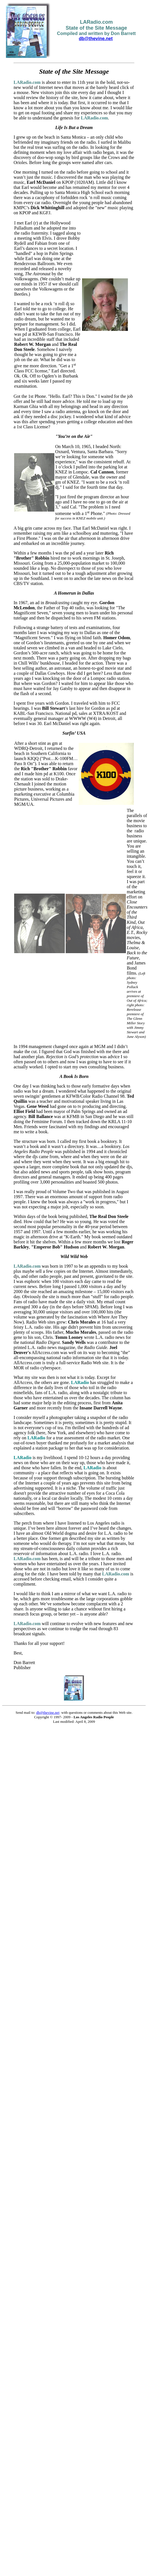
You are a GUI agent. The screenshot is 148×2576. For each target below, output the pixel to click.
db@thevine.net (96, 38)
